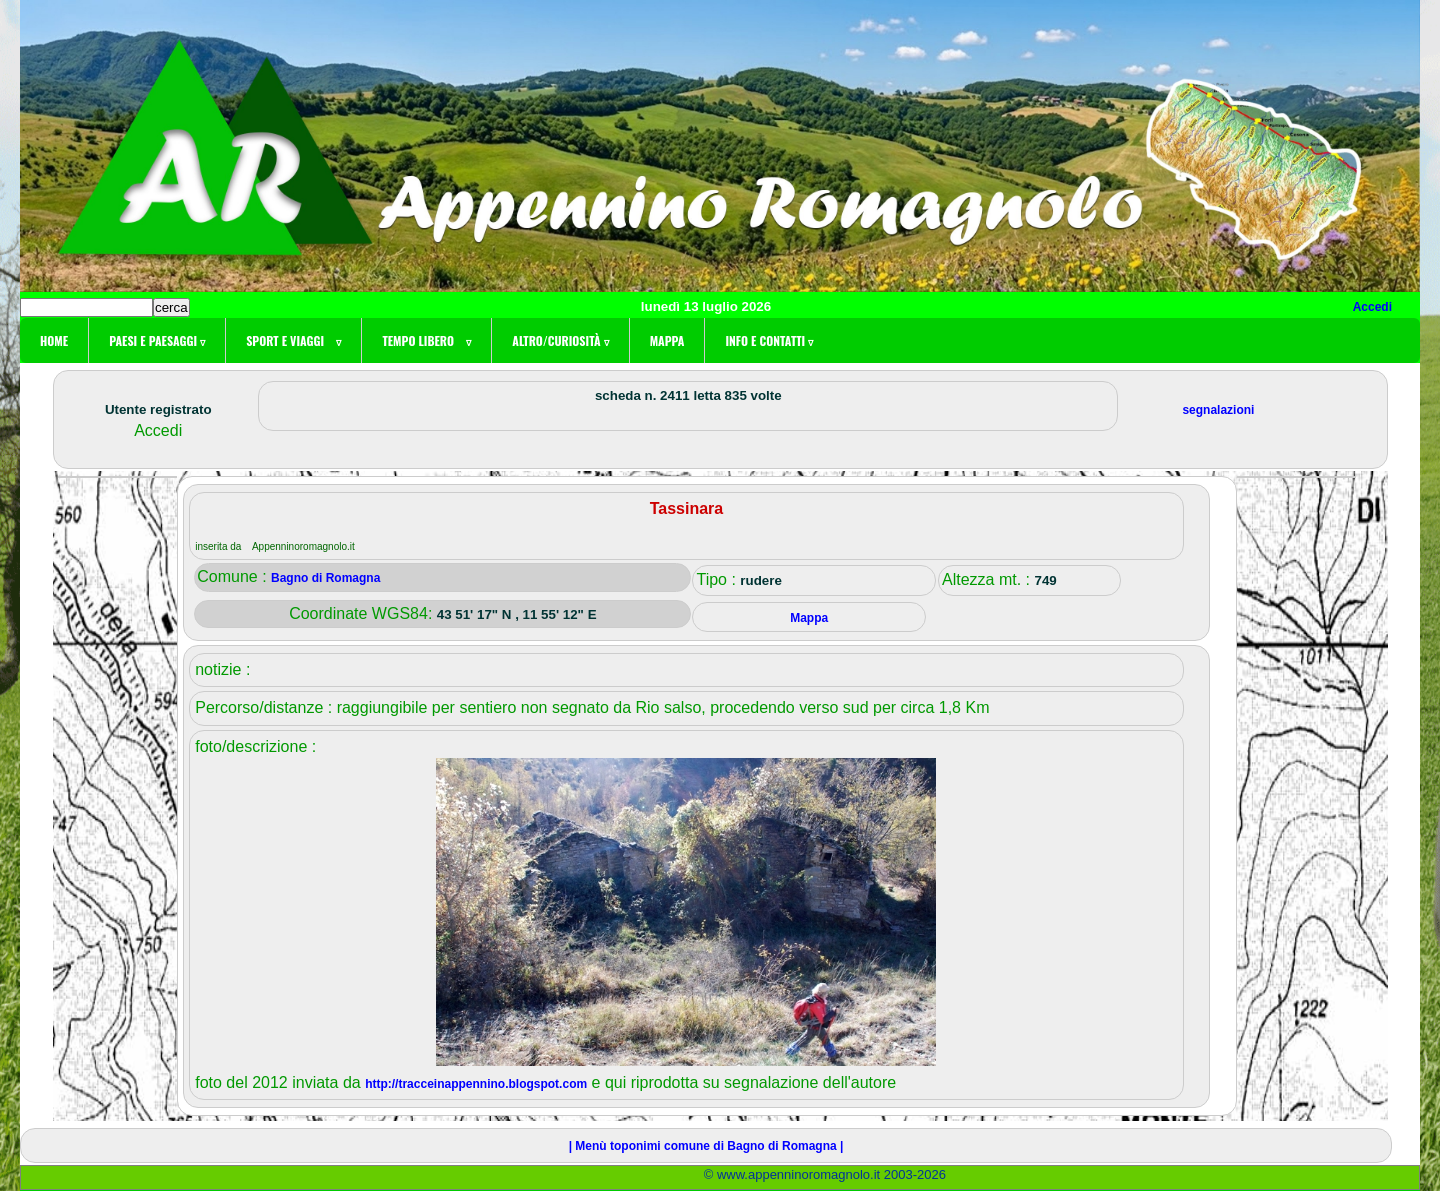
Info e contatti (769, 340)
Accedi (1372, 307)
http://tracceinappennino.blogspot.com (476, 1084)
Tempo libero (426, 340)
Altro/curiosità (560, 340)
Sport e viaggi (293, 340)
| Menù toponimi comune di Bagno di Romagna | (706, 1146)
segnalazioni (1218, 410)
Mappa (667, 340)
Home (54, 340)
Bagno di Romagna (325, 578)
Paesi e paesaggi (157, 340)
